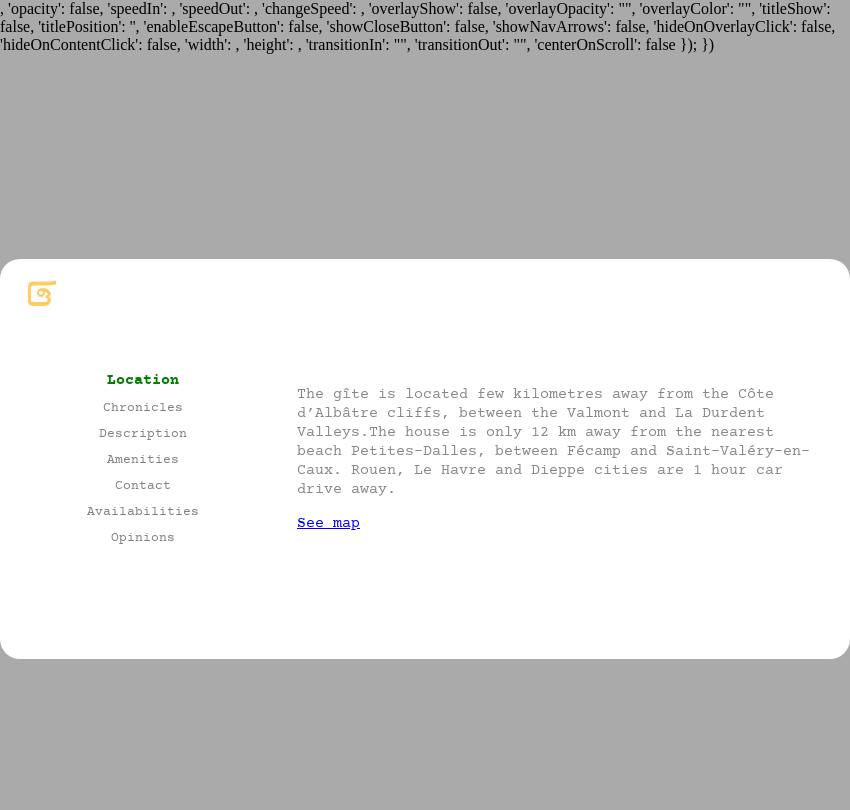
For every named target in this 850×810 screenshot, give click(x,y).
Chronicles (143, 408)
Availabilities (143, 512)
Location (143, 380)
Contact (143, 486)
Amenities (143, 460)
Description (143, 434)
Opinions (143, 538)
